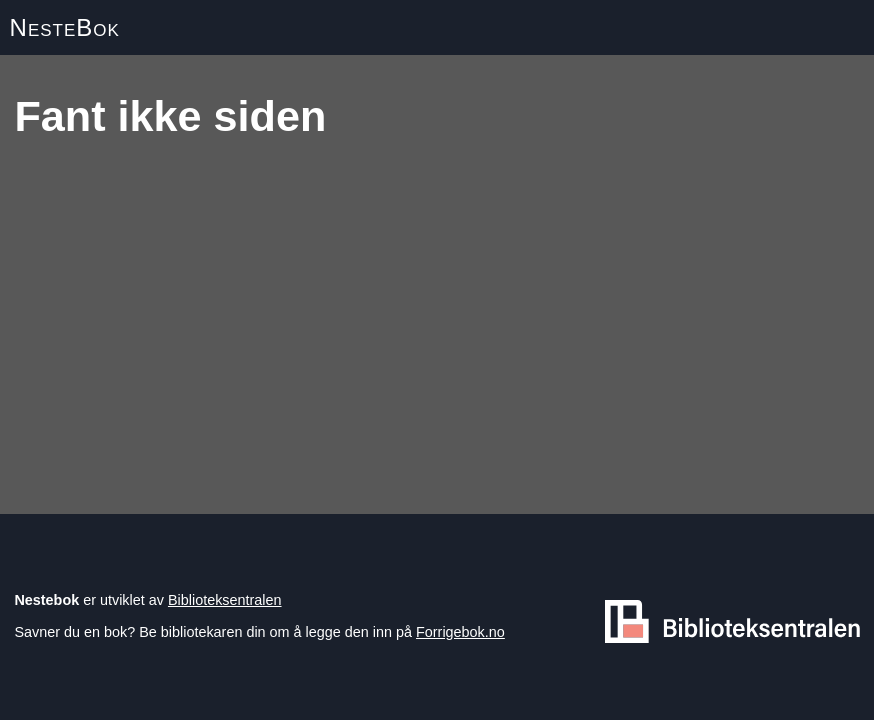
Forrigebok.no (460, 632)
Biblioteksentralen (225, 600)
